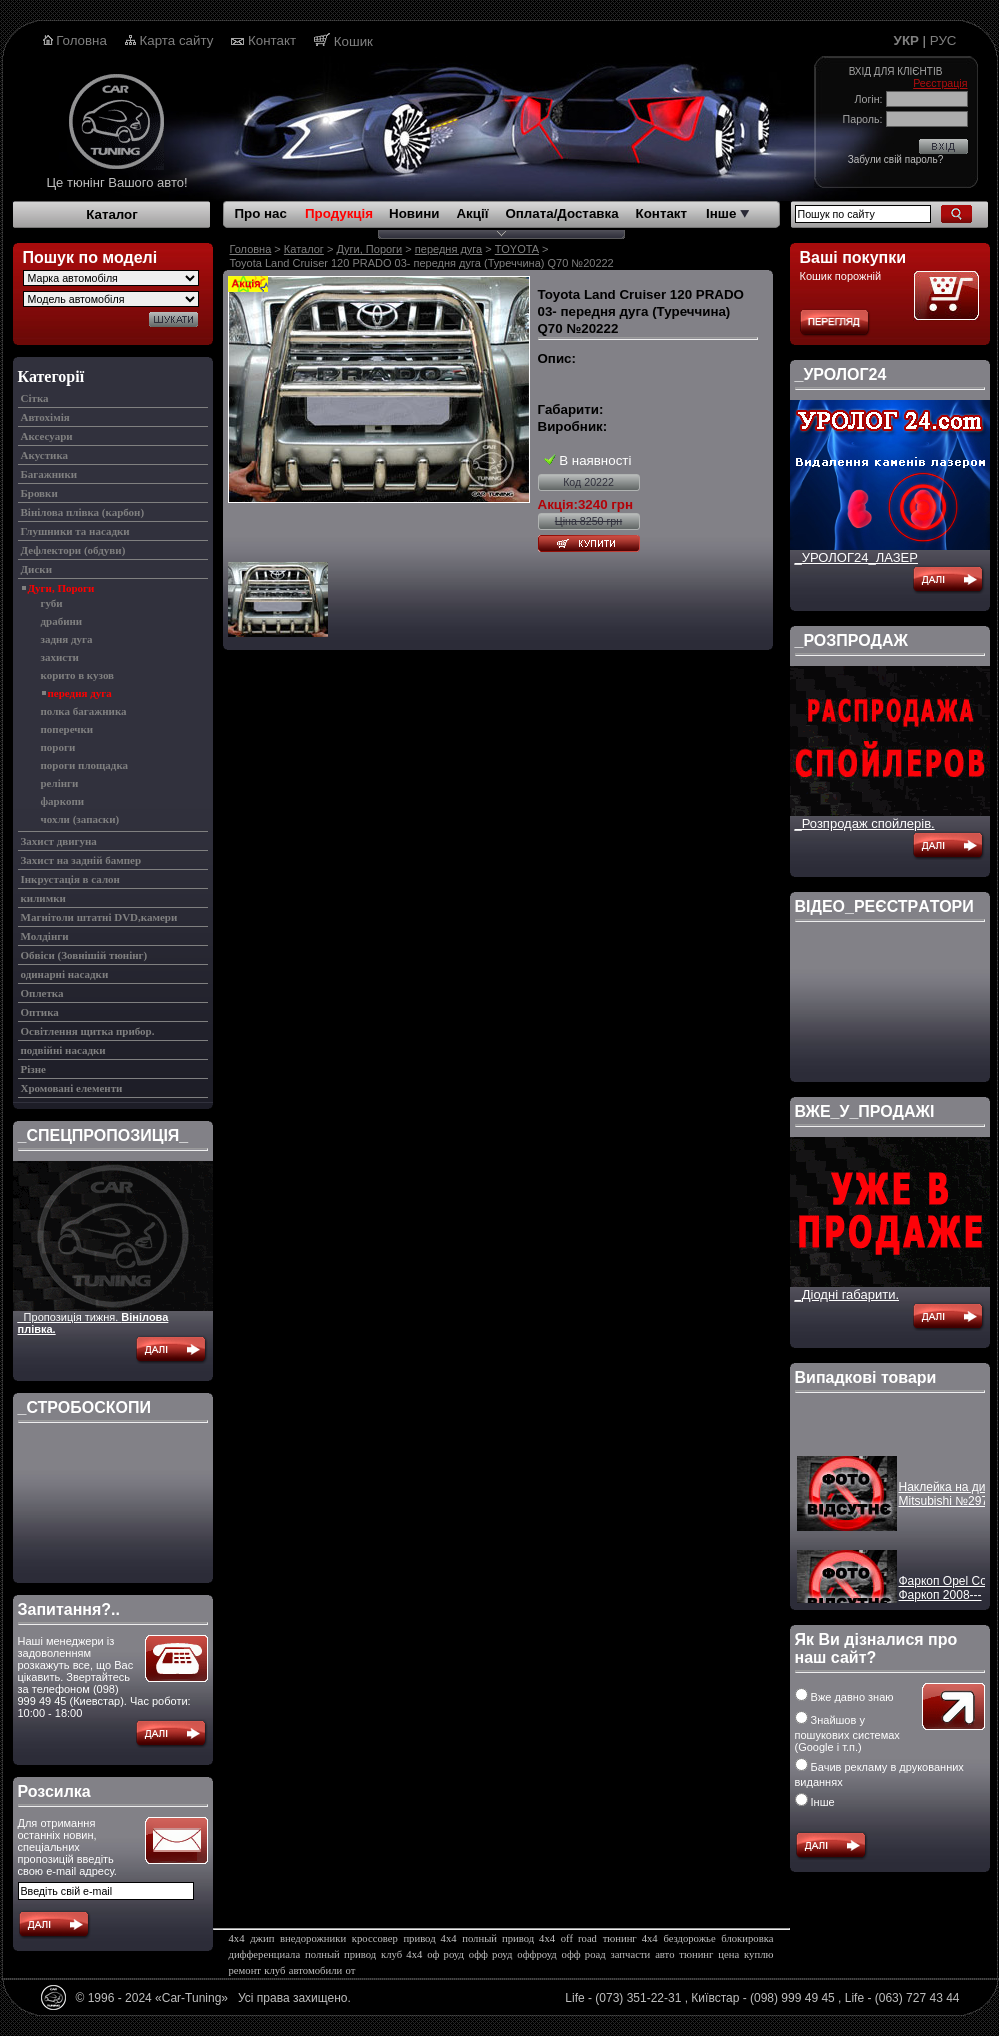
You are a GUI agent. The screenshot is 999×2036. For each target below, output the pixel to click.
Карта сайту (177, 40)
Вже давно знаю (844, 1697)
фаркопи (63, 801)
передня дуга (80, 693)
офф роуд (491, 1954)
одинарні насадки (65, 974)
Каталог (112, 214)
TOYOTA (517, 249)
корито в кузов (78, 675)
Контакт (272, 40)
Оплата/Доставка (561, 213)
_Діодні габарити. (847, 1294)
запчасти (631, 1954)
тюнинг (696, 1954)
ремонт (245, 1970)
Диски (36, 569)
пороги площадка (85, 765)
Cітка (35, 398)
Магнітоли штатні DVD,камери (99, 917)
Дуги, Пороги (61, 588)
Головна (81, 40)
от (351, 1970)
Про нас (261, 213)
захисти (60, 657)
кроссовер (375, 1938)
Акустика (45, 455)
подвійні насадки (63, 1050)
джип (262, 1938)
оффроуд (536, 1954)
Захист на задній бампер (81, 860)
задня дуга (67, 639)
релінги (60, 783)
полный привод (340, 1954)
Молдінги (45, 936)
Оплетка (42, 993)
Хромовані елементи (72, 1088)
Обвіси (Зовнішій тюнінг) (84, 955)
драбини (62, 621)
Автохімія (45, 417)
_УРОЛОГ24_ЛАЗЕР (856, 557)
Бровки (39, 493)
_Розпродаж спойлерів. (865, 823)
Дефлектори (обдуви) (73, 550)
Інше (727, 213)
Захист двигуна (59, 841)
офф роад (584, 1954)
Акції (472, 213)
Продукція (339, 213)
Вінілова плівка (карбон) (83, 512)
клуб (274, 1970)
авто (664, 1954)
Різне (33, 1069)
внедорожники (313, 1938)
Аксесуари (47, 436)
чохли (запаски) (80, 819)
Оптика (40, 1012)
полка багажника (84, 711)
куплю (758, 1954)
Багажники (49, 474)
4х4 (237, 1938)
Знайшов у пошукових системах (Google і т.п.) (847, 1733)
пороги (58, 747)
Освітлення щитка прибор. (88, 1031)
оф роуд (445, 1954)
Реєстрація (940, 83)
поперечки (67, 729)
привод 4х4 (429, 1938)
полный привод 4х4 (508, 1938)
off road (579, 1938)
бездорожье (689, 1938)
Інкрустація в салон (70, 879)
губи (52, 603)
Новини (414, 213)
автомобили (315, 1970)
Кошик (353, 41)
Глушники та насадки (75, 531)
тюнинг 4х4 (630, 1938)
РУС (943, 40)
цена (728, 1954)
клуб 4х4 (401, 1954)
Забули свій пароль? (895, 159)
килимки (43, 898)
